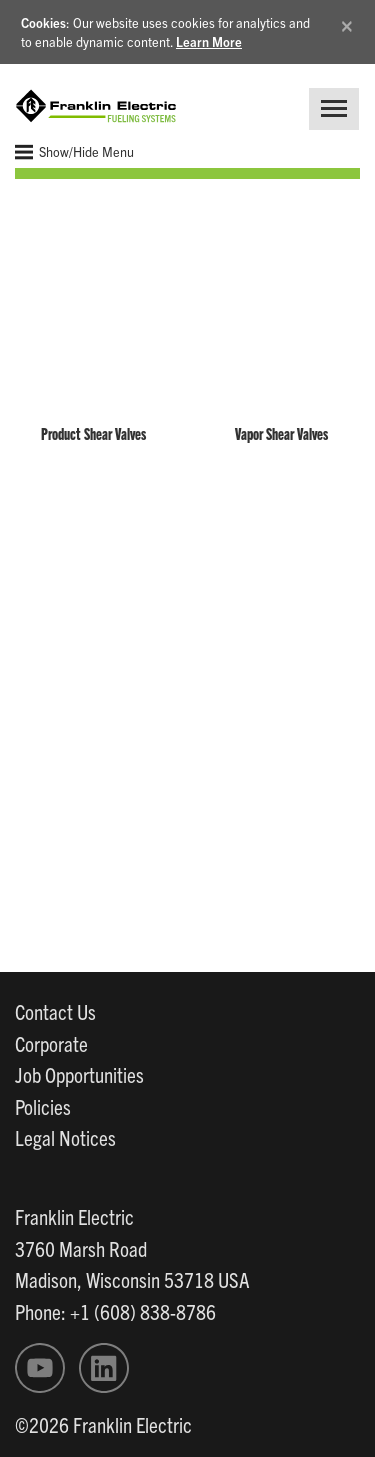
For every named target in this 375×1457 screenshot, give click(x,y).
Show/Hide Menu (74, 152)
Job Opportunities (79, 1074)
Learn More (209, 41)
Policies (43, 1106)
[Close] (347, 22)
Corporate (51, 1043)
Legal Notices (65, 1137)
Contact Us (55, 1011)
